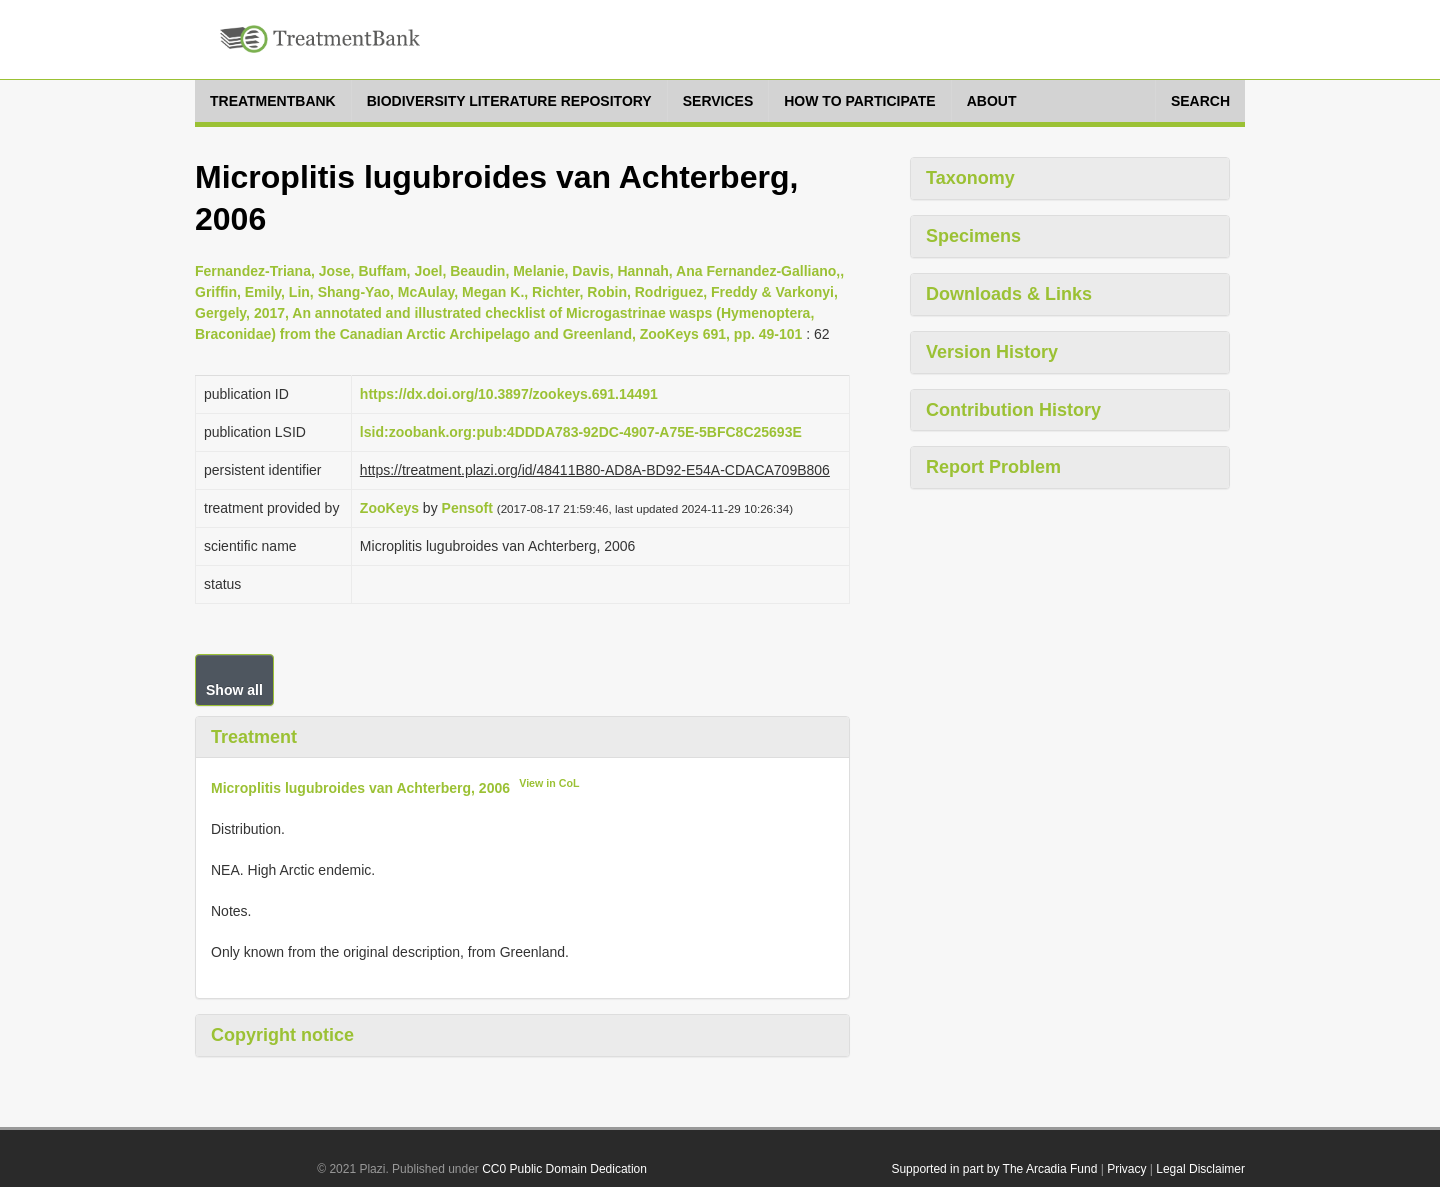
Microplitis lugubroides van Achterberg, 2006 (360, 788)
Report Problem (993, 467)
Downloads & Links (1009, 294)
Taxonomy (970, 178)
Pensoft (467, 508)
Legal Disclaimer (1200, 1169)
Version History (992, 352)
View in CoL (549, 783)
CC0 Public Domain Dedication (564, 1169)
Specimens (973, 236)
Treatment (254, 737)
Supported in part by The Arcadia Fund (994, 1169)
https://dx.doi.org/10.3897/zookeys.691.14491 (509, 394)
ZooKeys (389, 508)
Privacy (1126, 1169)
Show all (234, 690)
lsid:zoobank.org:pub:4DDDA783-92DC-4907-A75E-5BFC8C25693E (581, 432)
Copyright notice (282, 1035)
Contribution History (1013, 410)
